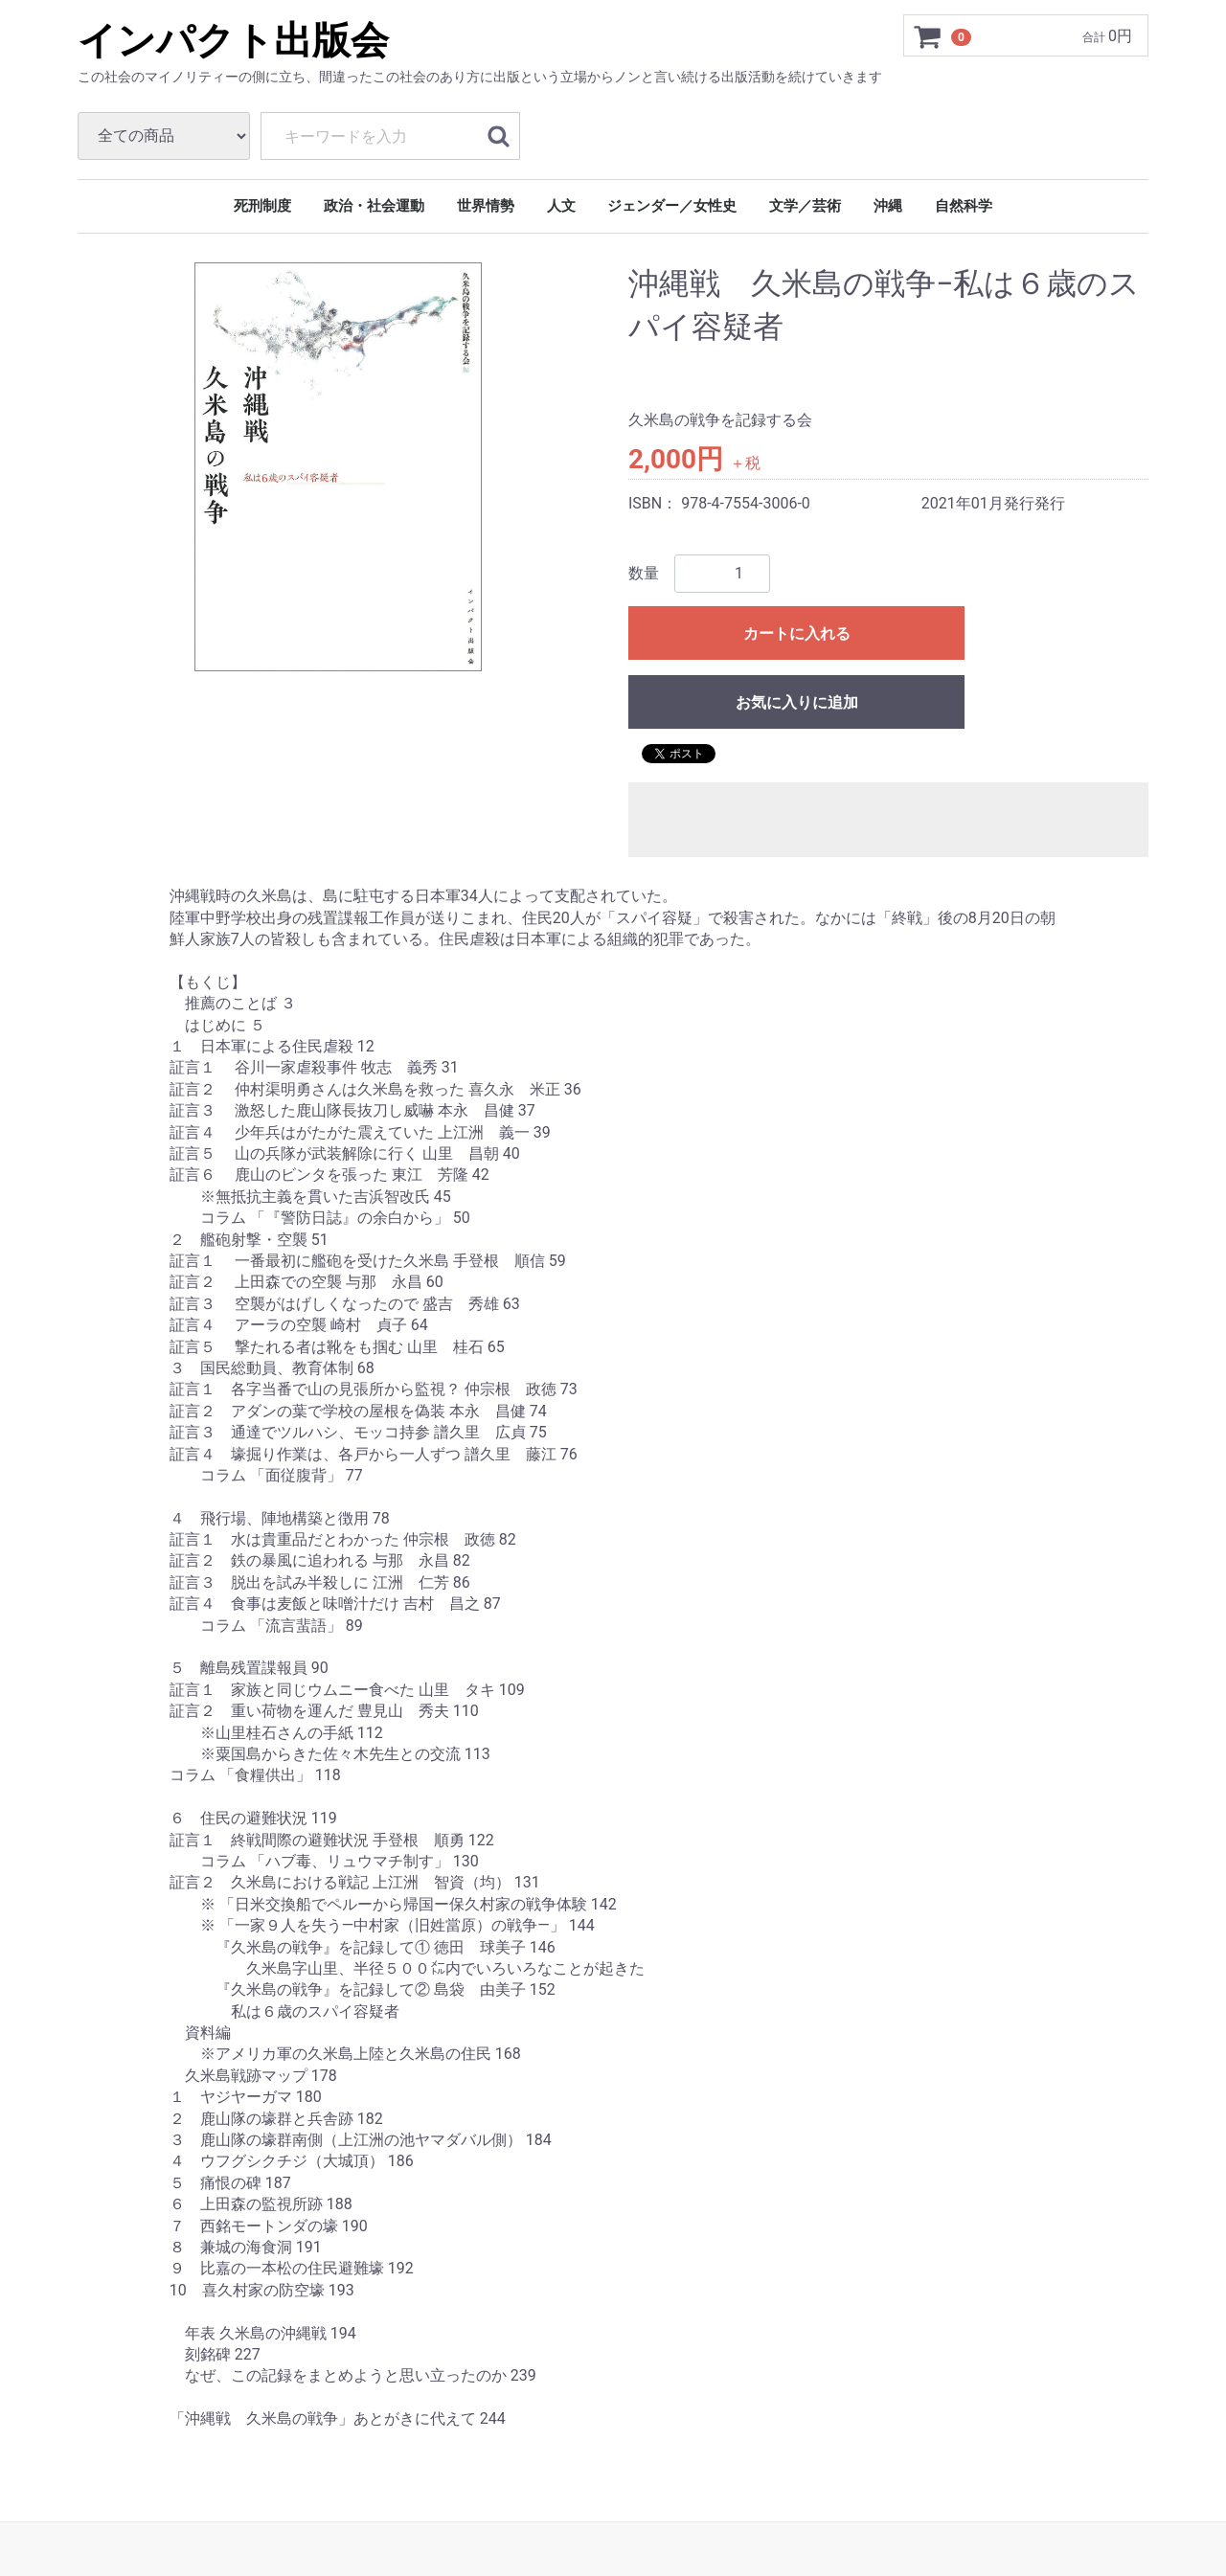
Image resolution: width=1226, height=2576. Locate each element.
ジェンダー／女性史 (672, 206)
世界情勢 (485, 206)
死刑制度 (262, 206)
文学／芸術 (805, 206)
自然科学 (963, 206)
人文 (561, 206)
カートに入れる (797, 633)
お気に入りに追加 (797, 702)
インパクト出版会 (233, 40)
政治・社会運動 (374, 206)
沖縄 (888, 206)
